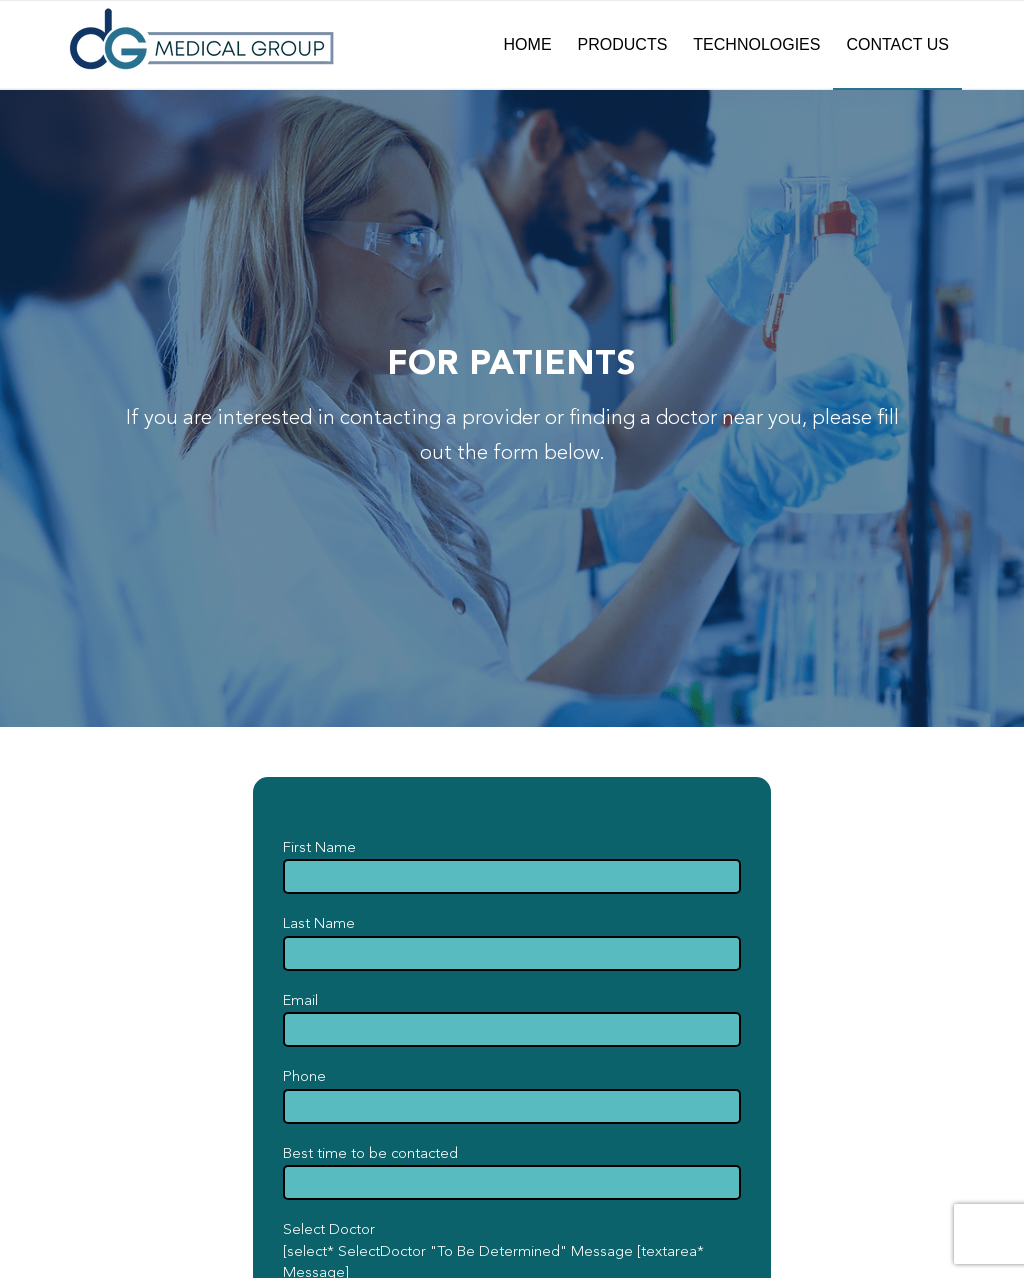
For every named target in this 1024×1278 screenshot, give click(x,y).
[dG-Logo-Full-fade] (202, 45)
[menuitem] (528, 45)
